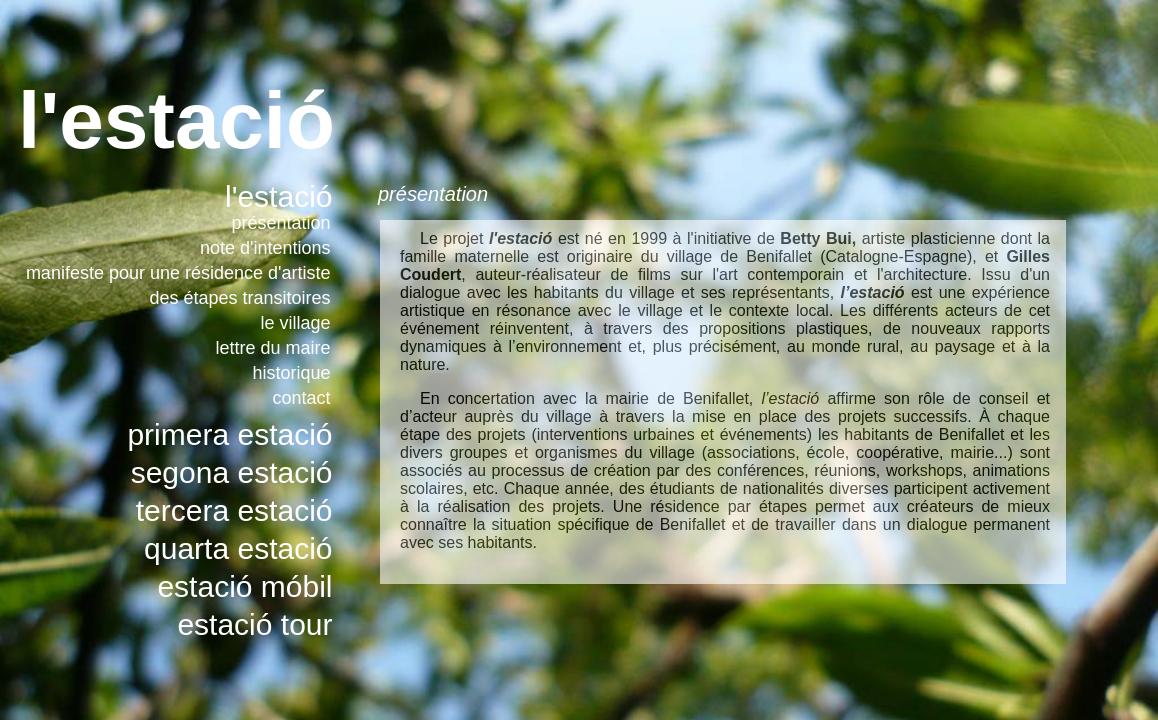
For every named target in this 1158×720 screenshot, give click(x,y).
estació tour (254, 624)
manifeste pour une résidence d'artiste (178, 273)
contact (301, 398)
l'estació (278, 196)
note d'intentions (265, 248)
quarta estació (238, 548)
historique (291, 373)
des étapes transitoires (239, 298)
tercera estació (234, 510)
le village (295, 323)
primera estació (229, 434)
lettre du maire (272, 348)
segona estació (232, 472)
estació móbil (244, 586)
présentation (280, 223)
